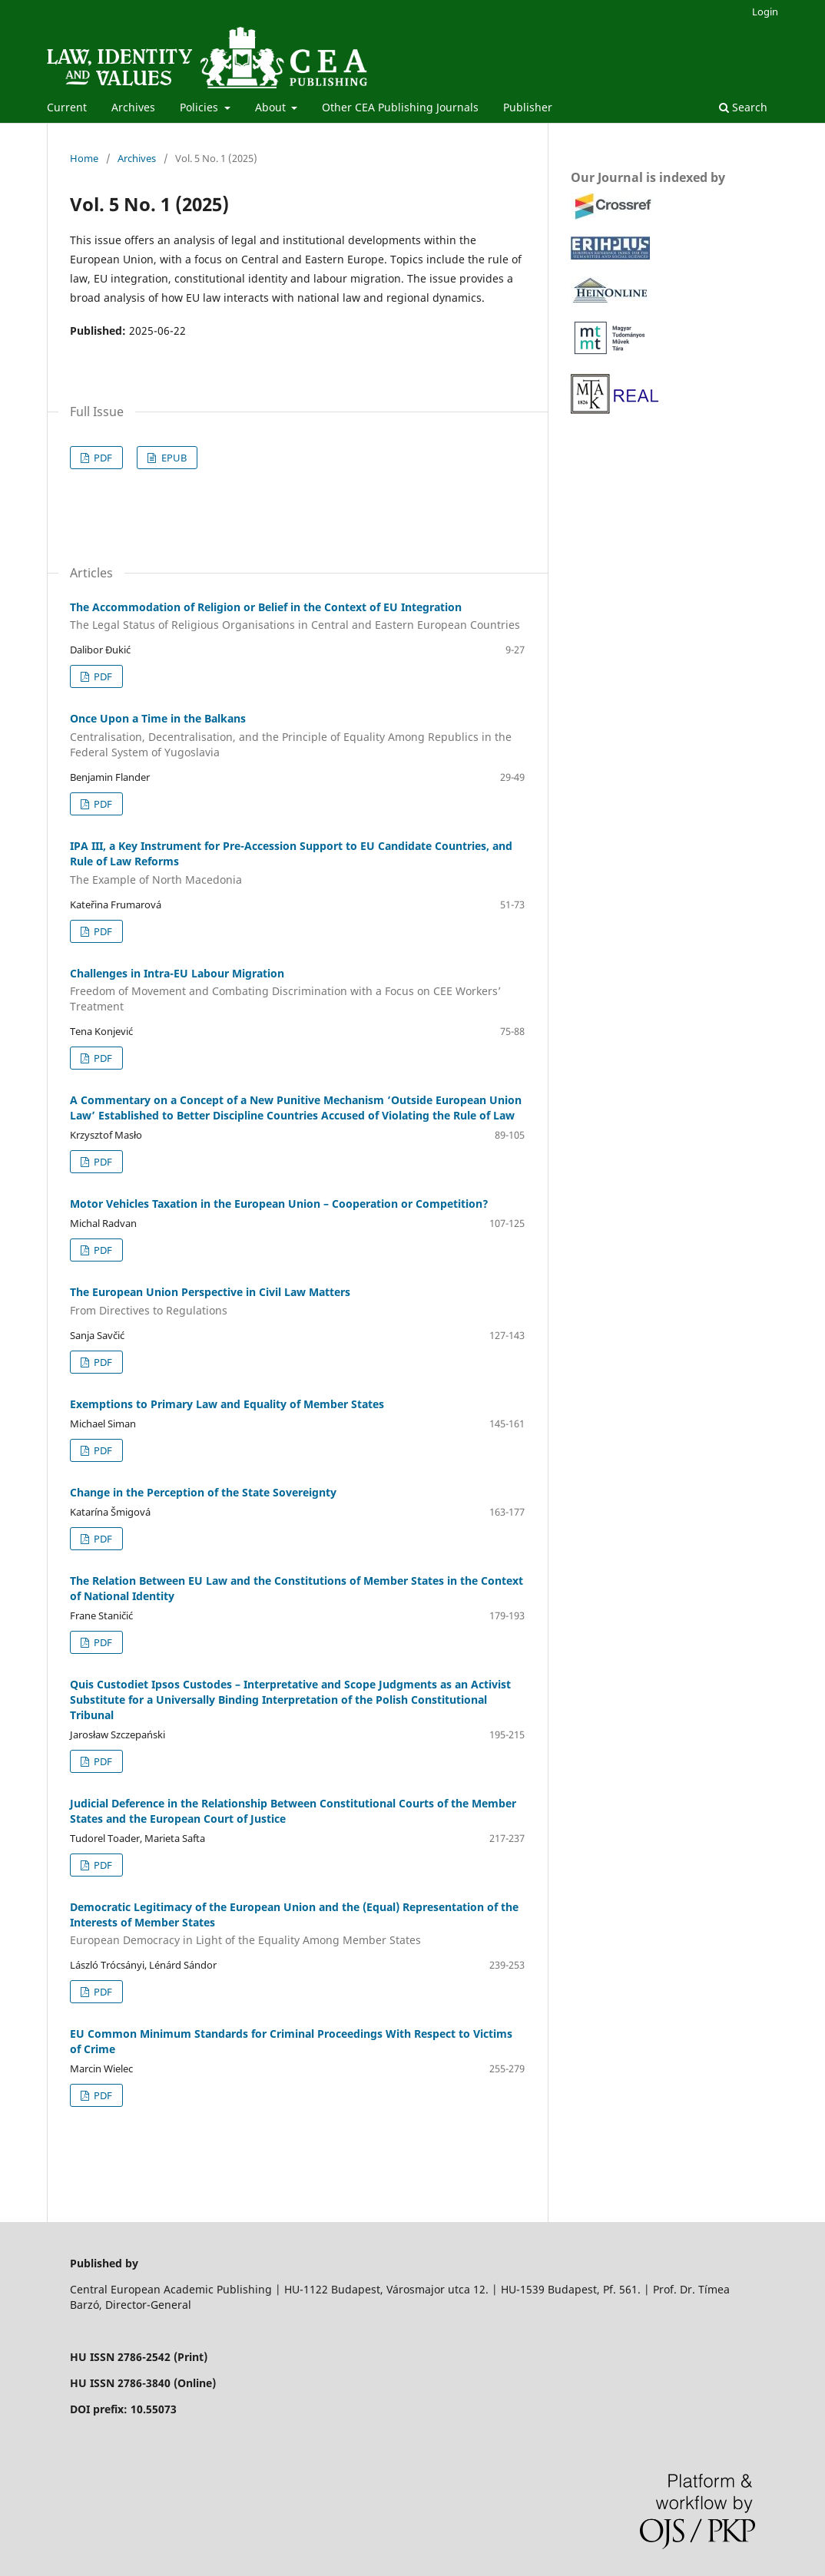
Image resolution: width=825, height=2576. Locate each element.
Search (743, 107)
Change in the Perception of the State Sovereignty (203, 1492)
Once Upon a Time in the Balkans (297, 735)
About (272, 107)
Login (765, 11)
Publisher (527, 107)
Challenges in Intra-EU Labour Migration (297, 990)
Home (84, 158)
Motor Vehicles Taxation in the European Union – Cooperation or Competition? (279, 1203)
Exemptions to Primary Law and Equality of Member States (227, 1404)
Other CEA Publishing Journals (400, 107)
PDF (101, 458)
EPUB (173, 458)
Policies (200, 107)
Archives (133, 107)
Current (67, 107)
